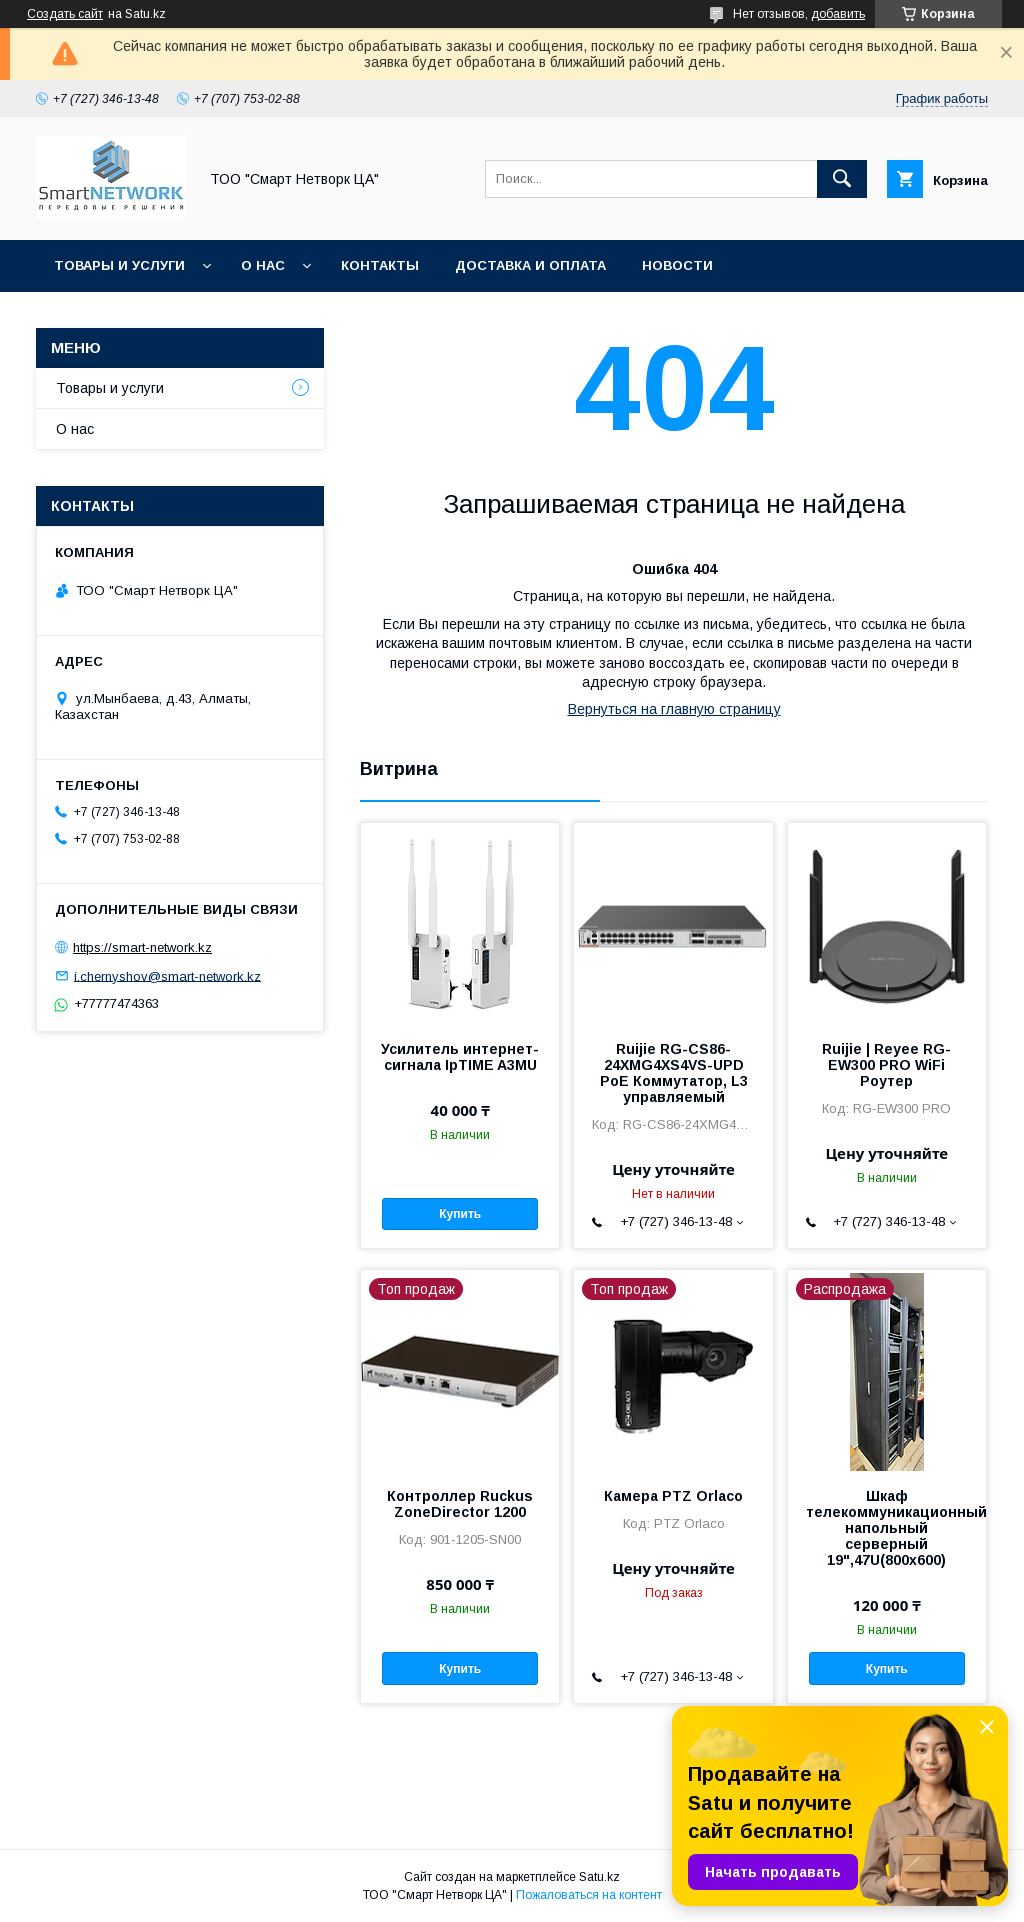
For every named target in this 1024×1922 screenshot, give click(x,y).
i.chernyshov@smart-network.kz (167, 975)
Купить (460, 1214)
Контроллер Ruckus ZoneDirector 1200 (460, 1504)
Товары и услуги (119, 265)
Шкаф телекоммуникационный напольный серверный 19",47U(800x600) (887, 1528)
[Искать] (842, 179)
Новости (677, 265)
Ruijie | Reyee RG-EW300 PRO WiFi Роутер (886, 1065)
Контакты (380, 265)
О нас (263, 265)
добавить (838, 14)
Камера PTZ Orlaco (673, 1496)
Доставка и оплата (530, 265)
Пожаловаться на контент (589, 1895)
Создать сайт (65, 14)
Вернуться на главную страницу (674, 709)
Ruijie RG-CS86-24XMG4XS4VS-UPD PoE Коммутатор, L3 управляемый (674, 1073)
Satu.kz (599, 1877)
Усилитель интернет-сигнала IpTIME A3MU (460, 1057)
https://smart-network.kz (142, 947)
